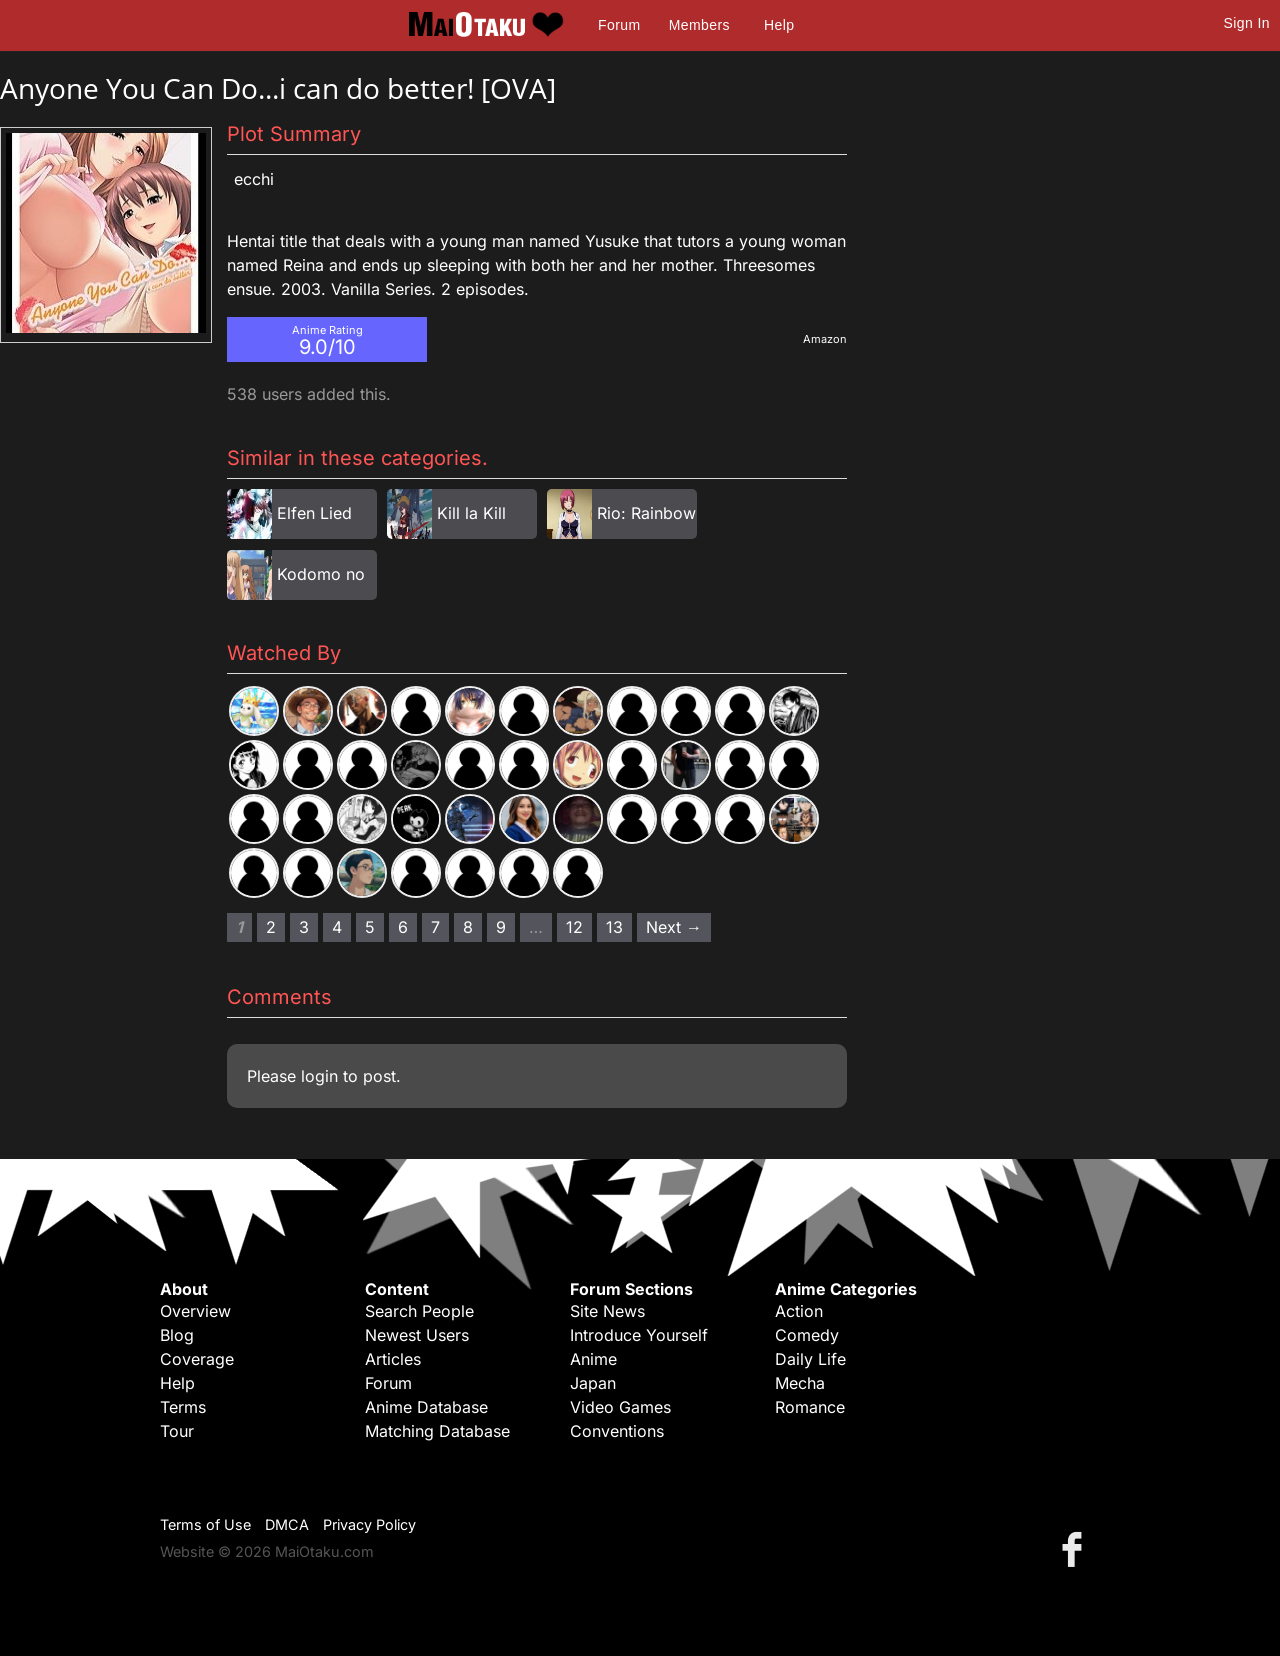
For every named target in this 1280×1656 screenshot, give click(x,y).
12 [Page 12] (574, 927)
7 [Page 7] (435, 927)
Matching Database (437, 1431)
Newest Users (417, 1335)
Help (779, 25)
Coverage (197, 1359)
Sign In (1247, 23)
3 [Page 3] (304, 927)
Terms (183, 1407)
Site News (607, 1311)
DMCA (287, 1524)
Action (799, 1311)
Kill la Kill (471, 513)
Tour (177, 1431)
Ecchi (254, 179)
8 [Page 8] (468, 927)
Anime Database (426, 1407)
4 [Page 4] (337, 927)
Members (699, 25)
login (319, 1076)
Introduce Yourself (639, 1335)
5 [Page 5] (370, 927)
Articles (393, 1359)
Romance (810, 1407)
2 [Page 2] (271, 927)
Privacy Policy (369, 1524)
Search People (419, 1311)
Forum (619, 25)
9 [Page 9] (501, 927)
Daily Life (810, 1359)
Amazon (825, 339)
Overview (195, 1311)
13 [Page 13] (614, 927)
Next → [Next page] (674, 927)
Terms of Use (205, 1524)
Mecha (800, 1383)
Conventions (617, 1431)
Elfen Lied (314, 513)
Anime (593, 1359)
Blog (177, 1335)
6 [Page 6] (403, 927)
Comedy (807, 1335)
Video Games (620, 1407)
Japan (593, 1383)
